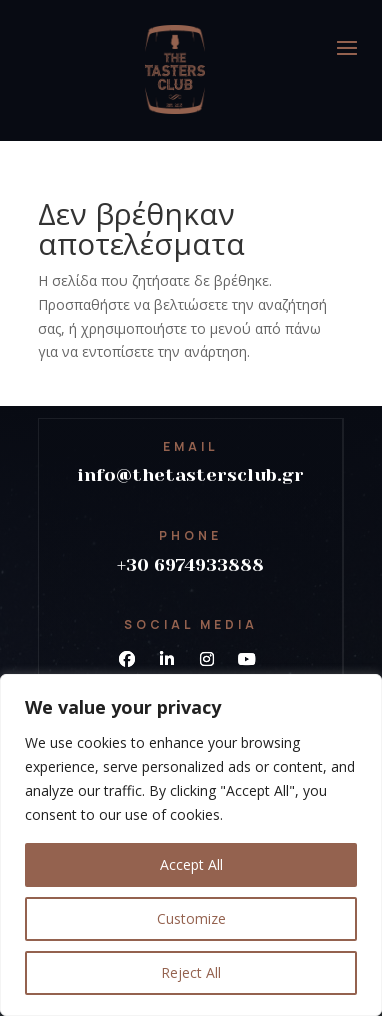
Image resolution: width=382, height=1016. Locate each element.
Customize (191, 918)
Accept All (191, 864)
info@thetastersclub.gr (190, 475)
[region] (191, 845)
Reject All (191, 972)
